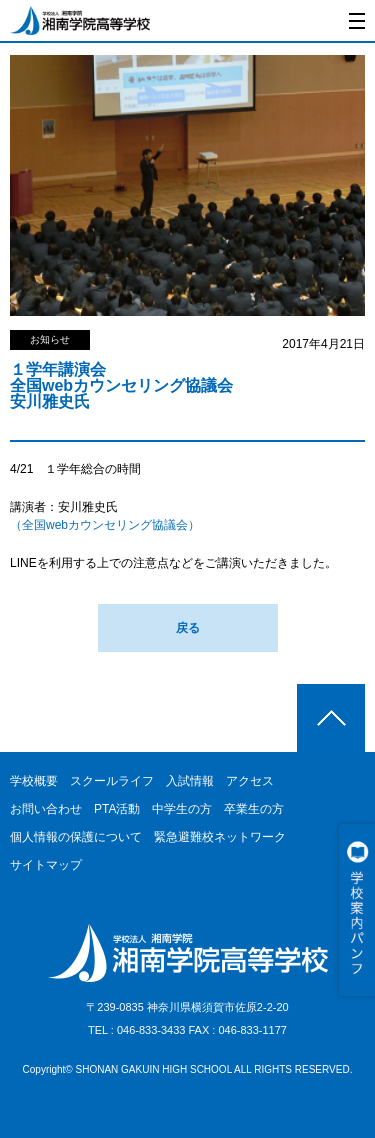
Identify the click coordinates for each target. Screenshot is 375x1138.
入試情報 (190, 781)
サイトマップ (46, 865)
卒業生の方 (254, 809)
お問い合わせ (46, 809)
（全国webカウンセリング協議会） (105, 525)
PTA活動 (117, 809)
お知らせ (50, 339)
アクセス (250, 781)
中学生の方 (182, 809)
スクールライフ (112, 781)
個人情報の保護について (76, 837)
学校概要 (34, 781)
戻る (188, 628)
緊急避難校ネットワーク (220, 837)
